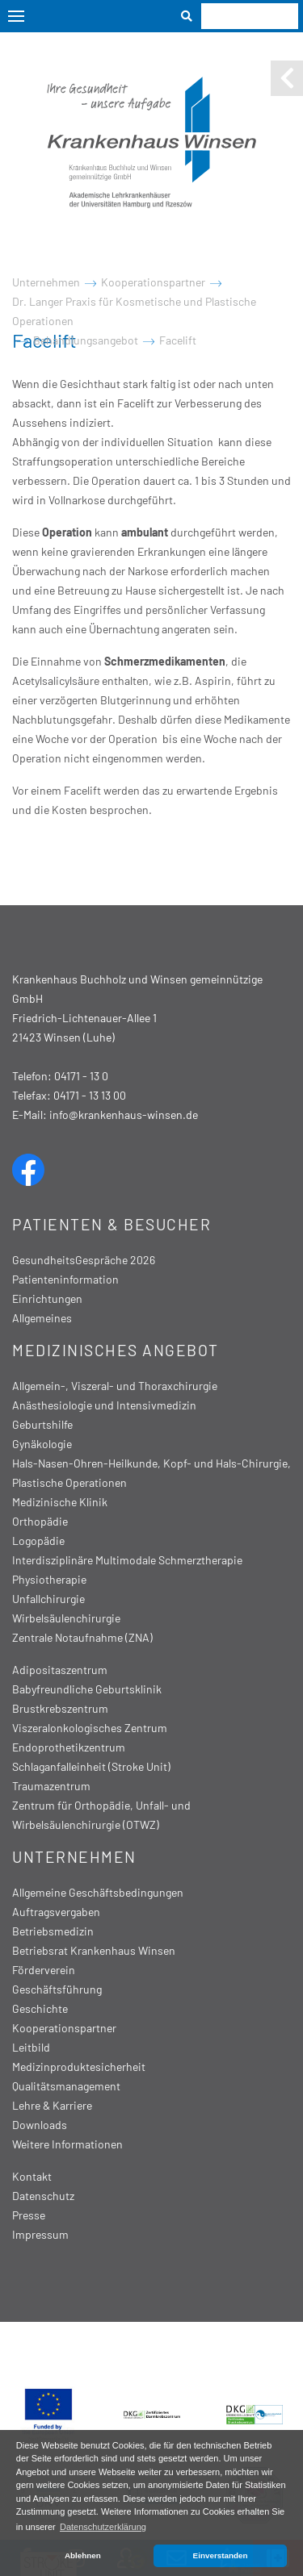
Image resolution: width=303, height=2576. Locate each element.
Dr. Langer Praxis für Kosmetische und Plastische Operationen (134, 311)
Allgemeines (42, 1318)
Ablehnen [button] (83, 2555)
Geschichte (40, 2008)
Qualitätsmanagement (66, 2086)
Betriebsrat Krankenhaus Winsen (93, 1950)
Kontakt (32, 2176)
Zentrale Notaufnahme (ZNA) (82, 1637)
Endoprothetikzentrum (68, 1747)
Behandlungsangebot (85, 340)
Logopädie (38, 1540)
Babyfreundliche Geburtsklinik (87, 1689)
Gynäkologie (42, 1444)
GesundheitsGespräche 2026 (83, 1260)
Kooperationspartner (153, 282)
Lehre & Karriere (52, 2105)
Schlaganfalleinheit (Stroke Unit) (91, 1766)
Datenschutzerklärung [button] (103, 2527)
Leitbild (31, 2047)
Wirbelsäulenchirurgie (66, 1618)
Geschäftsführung (57, 1989)
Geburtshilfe (42, 1424)
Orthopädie (40, 1521)
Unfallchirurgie (48, 1598)
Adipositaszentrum (59, 1669)
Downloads (39, 2124)
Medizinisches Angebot (115, 1350)
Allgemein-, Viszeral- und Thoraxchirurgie (114, 1385)
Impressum (40, 2234)
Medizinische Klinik (59, 1502)
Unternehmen (46, 282)
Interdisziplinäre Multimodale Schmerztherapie (127, 1560)
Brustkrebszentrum (60, 1708)
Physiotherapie (49, 1579)
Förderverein (43, 1970)
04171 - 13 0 (81, 1076)
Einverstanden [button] (220, 2555)
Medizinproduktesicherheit (78, 2066)
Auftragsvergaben (56, 1911)
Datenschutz (43, 2195)
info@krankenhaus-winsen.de (123, 1114)
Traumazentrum (51, 1786)
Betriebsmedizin (53, 1931)
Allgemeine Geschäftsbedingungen (97, 1892)
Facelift (177, 340)
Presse (28, 2215)
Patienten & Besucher (111, 1224)
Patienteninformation (65, 1279)
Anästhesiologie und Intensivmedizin (104, 1405)
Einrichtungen (47, 1298)
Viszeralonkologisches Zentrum (89, 1728)
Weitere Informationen (67, 2144)
